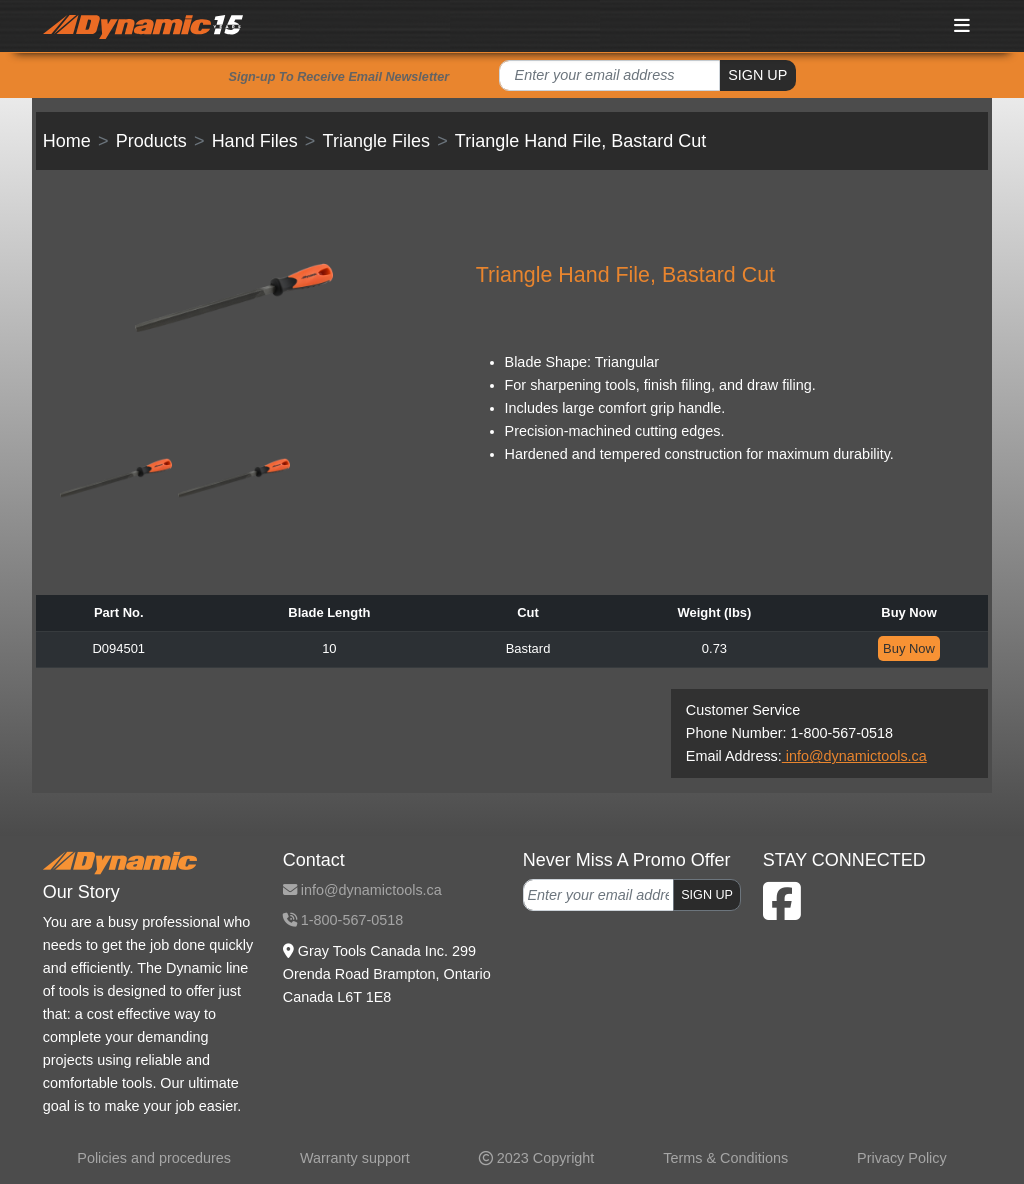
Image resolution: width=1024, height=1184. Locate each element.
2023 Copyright (537, 1158)
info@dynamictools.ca (854, 756)
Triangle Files (376, 141)
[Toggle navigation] (963, 25)
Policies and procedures (154, 1158)
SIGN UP (757, 75)
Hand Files (255, 141)
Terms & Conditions (725, 1158)
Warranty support (355, 1158)
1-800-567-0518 (343, 920)
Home (67, 141)
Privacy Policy (902, 1158)
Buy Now (909, 648)
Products (151, 141)
